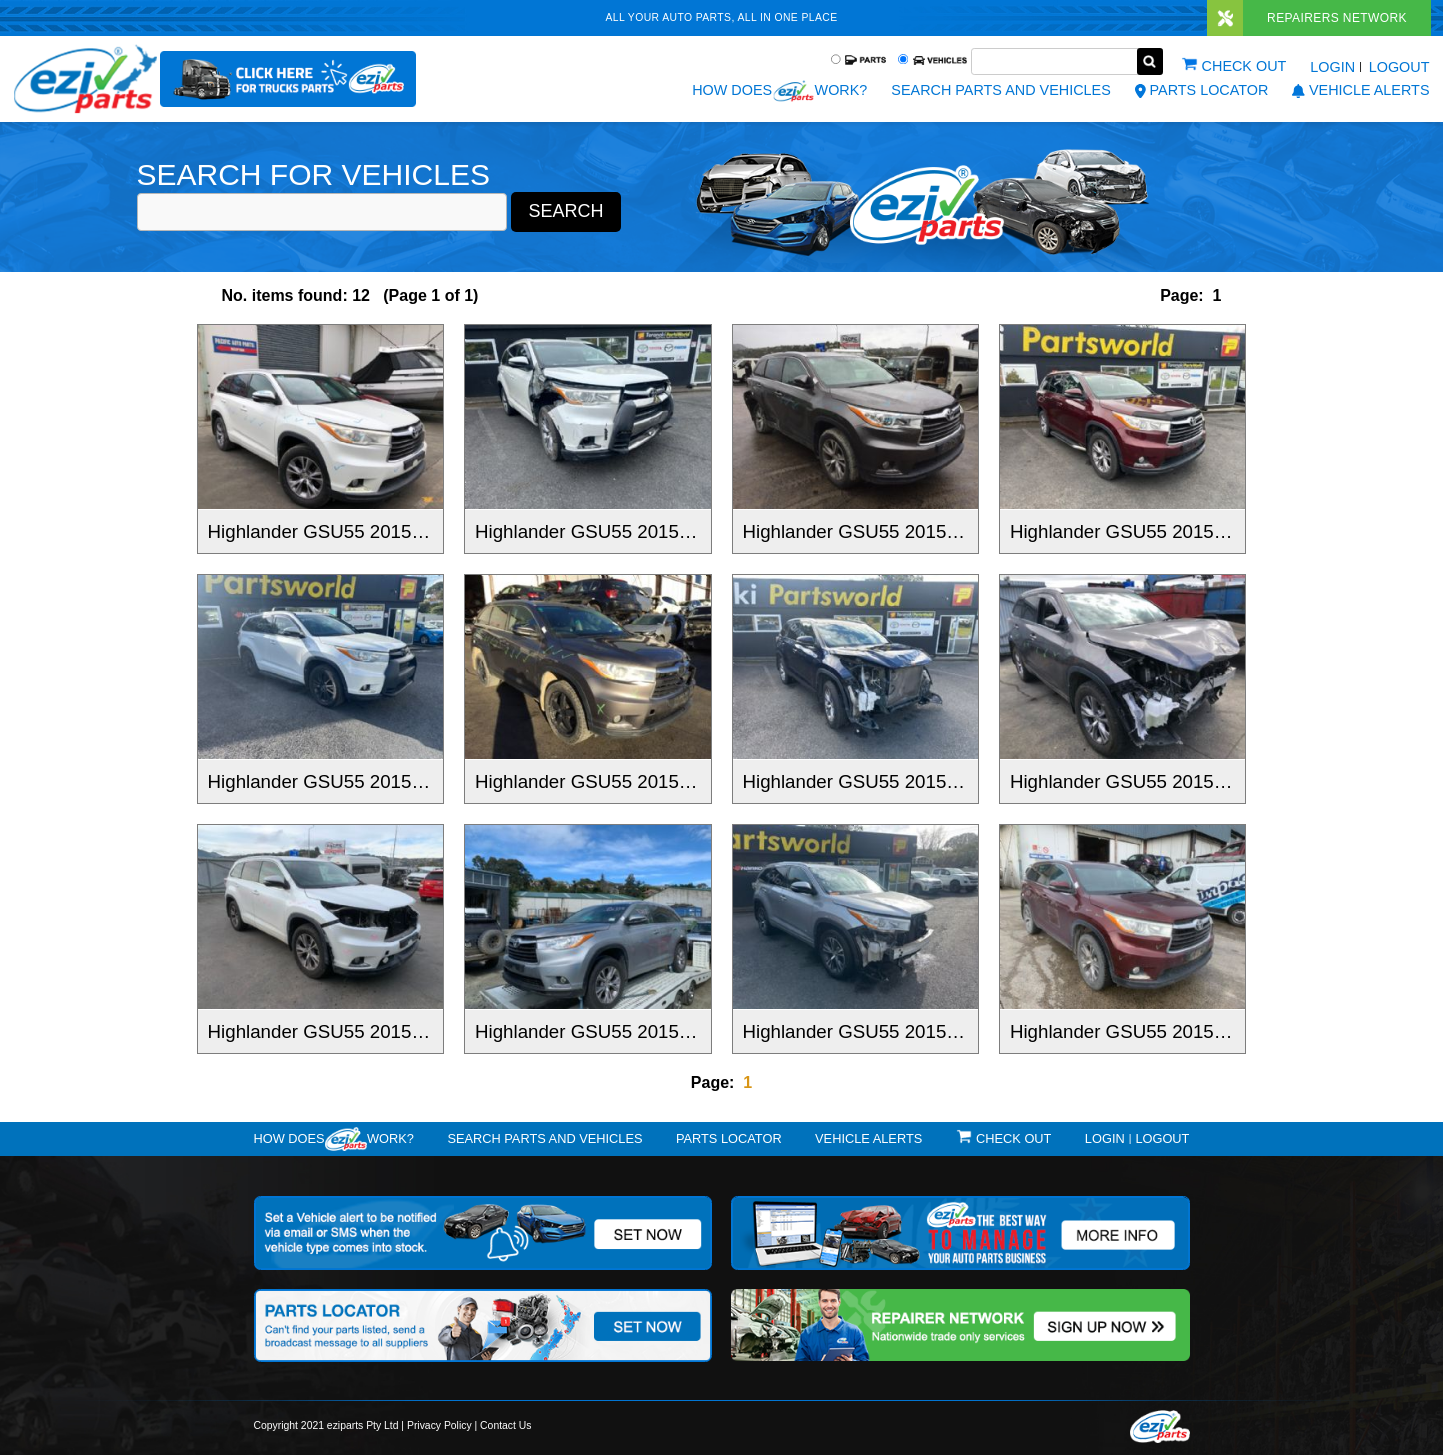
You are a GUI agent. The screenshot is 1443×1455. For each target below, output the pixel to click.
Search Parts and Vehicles (1000, 90)
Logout (1399, 67)
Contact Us (505, 1425)
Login (1332, 67)
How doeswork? (334, 1139)
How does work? (779, 91)
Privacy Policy (439, 1425)
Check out (1244, 66)
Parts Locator (1202, 90)
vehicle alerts (1360, 90)
